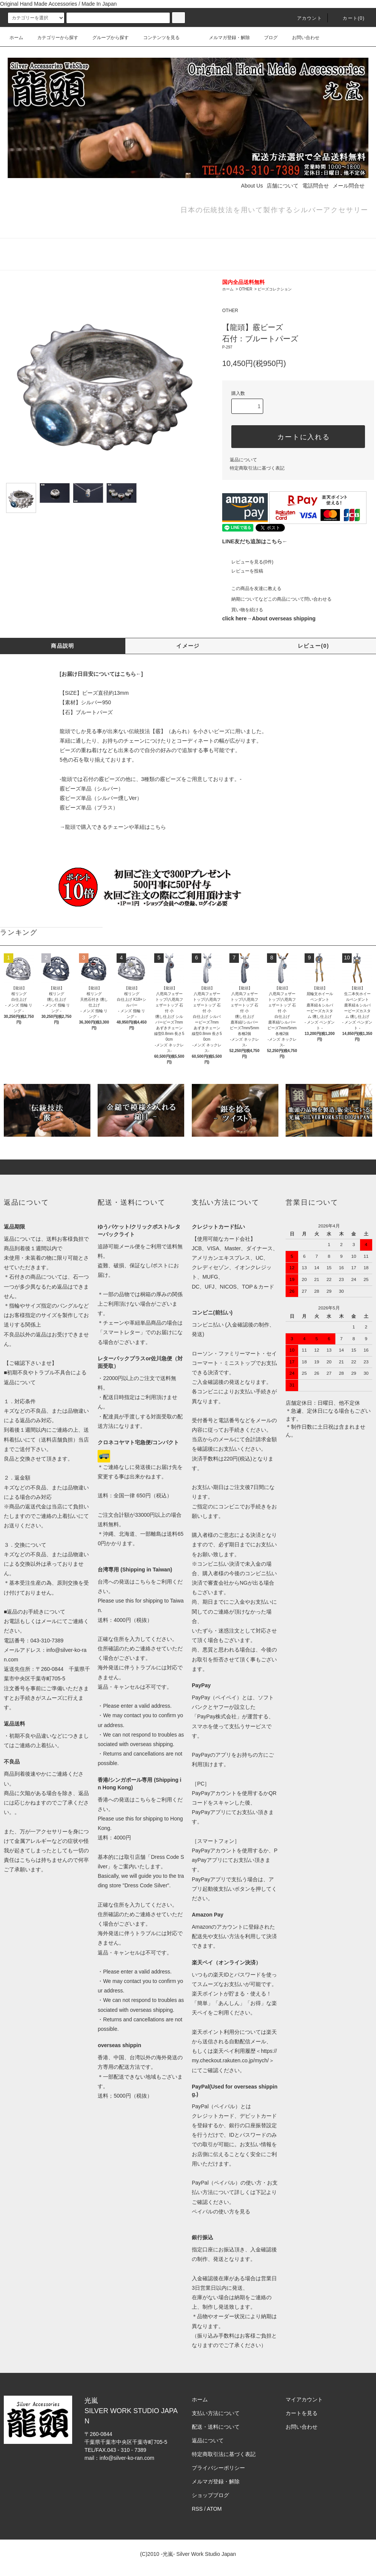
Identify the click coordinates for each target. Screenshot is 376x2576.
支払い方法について (216, 2413)
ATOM (214, 2509)
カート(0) (349, 18)
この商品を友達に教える (251, 588)
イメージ (188, 646)
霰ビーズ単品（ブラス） (89, 808)
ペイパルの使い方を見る (221, 2211)
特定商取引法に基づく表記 (257, 468)
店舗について (283, 186)
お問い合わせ (301, 37)
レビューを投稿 (242, 571)
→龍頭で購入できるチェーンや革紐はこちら (113, 827)
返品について (243, 459)
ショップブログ (210, 2495)
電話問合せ (315, 186)
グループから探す (106, 37)
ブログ (266, 37)
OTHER (245, 289)
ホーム (16, 37)
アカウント (305, 18)
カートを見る (302, 2413)
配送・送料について (216, 2427)
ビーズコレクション (275, 289)
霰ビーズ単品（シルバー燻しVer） (101, 798)
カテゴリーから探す (53, 37)
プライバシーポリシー (218, 2468)
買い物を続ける (242, 609)
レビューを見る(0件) (247, 562)
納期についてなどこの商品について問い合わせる (277, 599)
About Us (252, 186)
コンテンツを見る (157, 37)
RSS (197, 2509)
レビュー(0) (313, 646)
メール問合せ (349, 186)
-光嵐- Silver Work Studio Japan (198, 2554)
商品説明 (62, 646)
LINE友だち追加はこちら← (255, 541)
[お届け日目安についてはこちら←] (101, 674)
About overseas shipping (284, 618)
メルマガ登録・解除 (225, 37)
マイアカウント (304, 2399)
